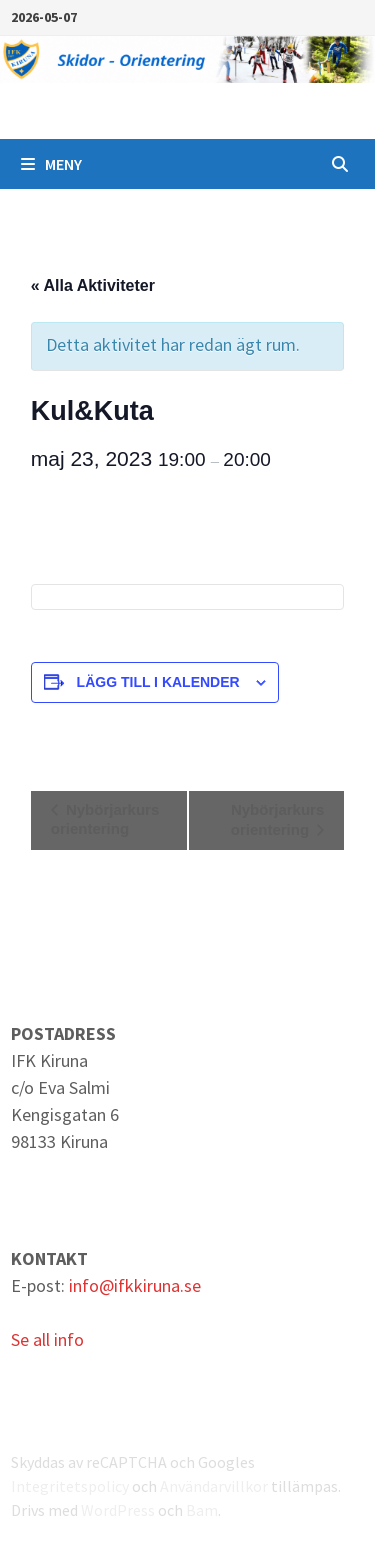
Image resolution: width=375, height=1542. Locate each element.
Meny (51, 164)
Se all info (47, 1339)
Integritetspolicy (70, 1486)
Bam (202, 1510)
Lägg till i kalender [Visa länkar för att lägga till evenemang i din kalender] (158, 682)
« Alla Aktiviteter (93, 285)
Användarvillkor (214, 1486)
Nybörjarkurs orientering (105, 819)
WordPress (118, 1510)
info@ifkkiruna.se (135, 1285)
